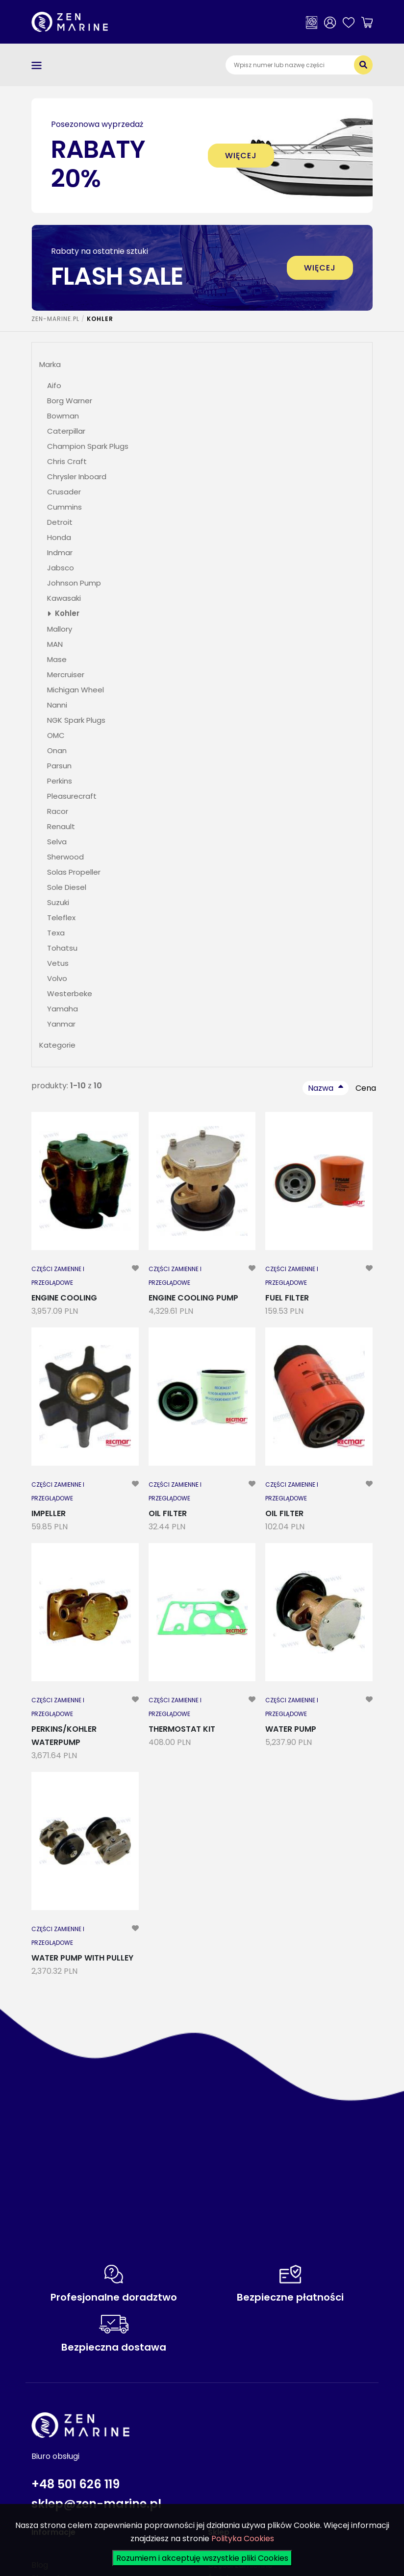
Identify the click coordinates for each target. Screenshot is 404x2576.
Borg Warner (69, 400)
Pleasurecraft (72, 796)
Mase (57, 659)
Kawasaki (64, 598)
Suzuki (58, 902)
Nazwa (320, 1088)
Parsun (59, 766)
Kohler (67, 613)
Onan (57, 750)
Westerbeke (69, 993)
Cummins (64, 507)
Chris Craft (67, 461)
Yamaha (62, 1009)
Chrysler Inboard (76, 476)
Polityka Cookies (242, 2538)
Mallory (59, 629)
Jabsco (60, 568)
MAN (55, 644)
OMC (56, 735)
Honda (59, 537)
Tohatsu (62, 948)
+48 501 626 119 (75, 2484)
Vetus (58, 963)
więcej (241, 155)
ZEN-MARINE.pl (55, 319)
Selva (57, 841)
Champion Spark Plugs (87, 446)
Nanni (57, 705)
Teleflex (61, 917)
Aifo (54, 385)
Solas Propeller (74, 872)
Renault (61, 826)
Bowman (63, 416)
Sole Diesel (66, 887)
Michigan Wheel (75, 690)
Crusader (64, 492)
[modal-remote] (135, 1275)
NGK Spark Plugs (76, 720)
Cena (365, 1088)
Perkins (59, 781)
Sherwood (65, 857)
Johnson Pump (74, 583)
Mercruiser (65, 674)
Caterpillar (66, 431)
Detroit (60, 522)
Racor (57, 811)
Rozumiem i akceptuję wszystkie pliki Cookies (202, 2558)
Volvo (57, 978)
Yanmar (61, 1024)
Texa (56, 933)
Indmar (60, 552)
